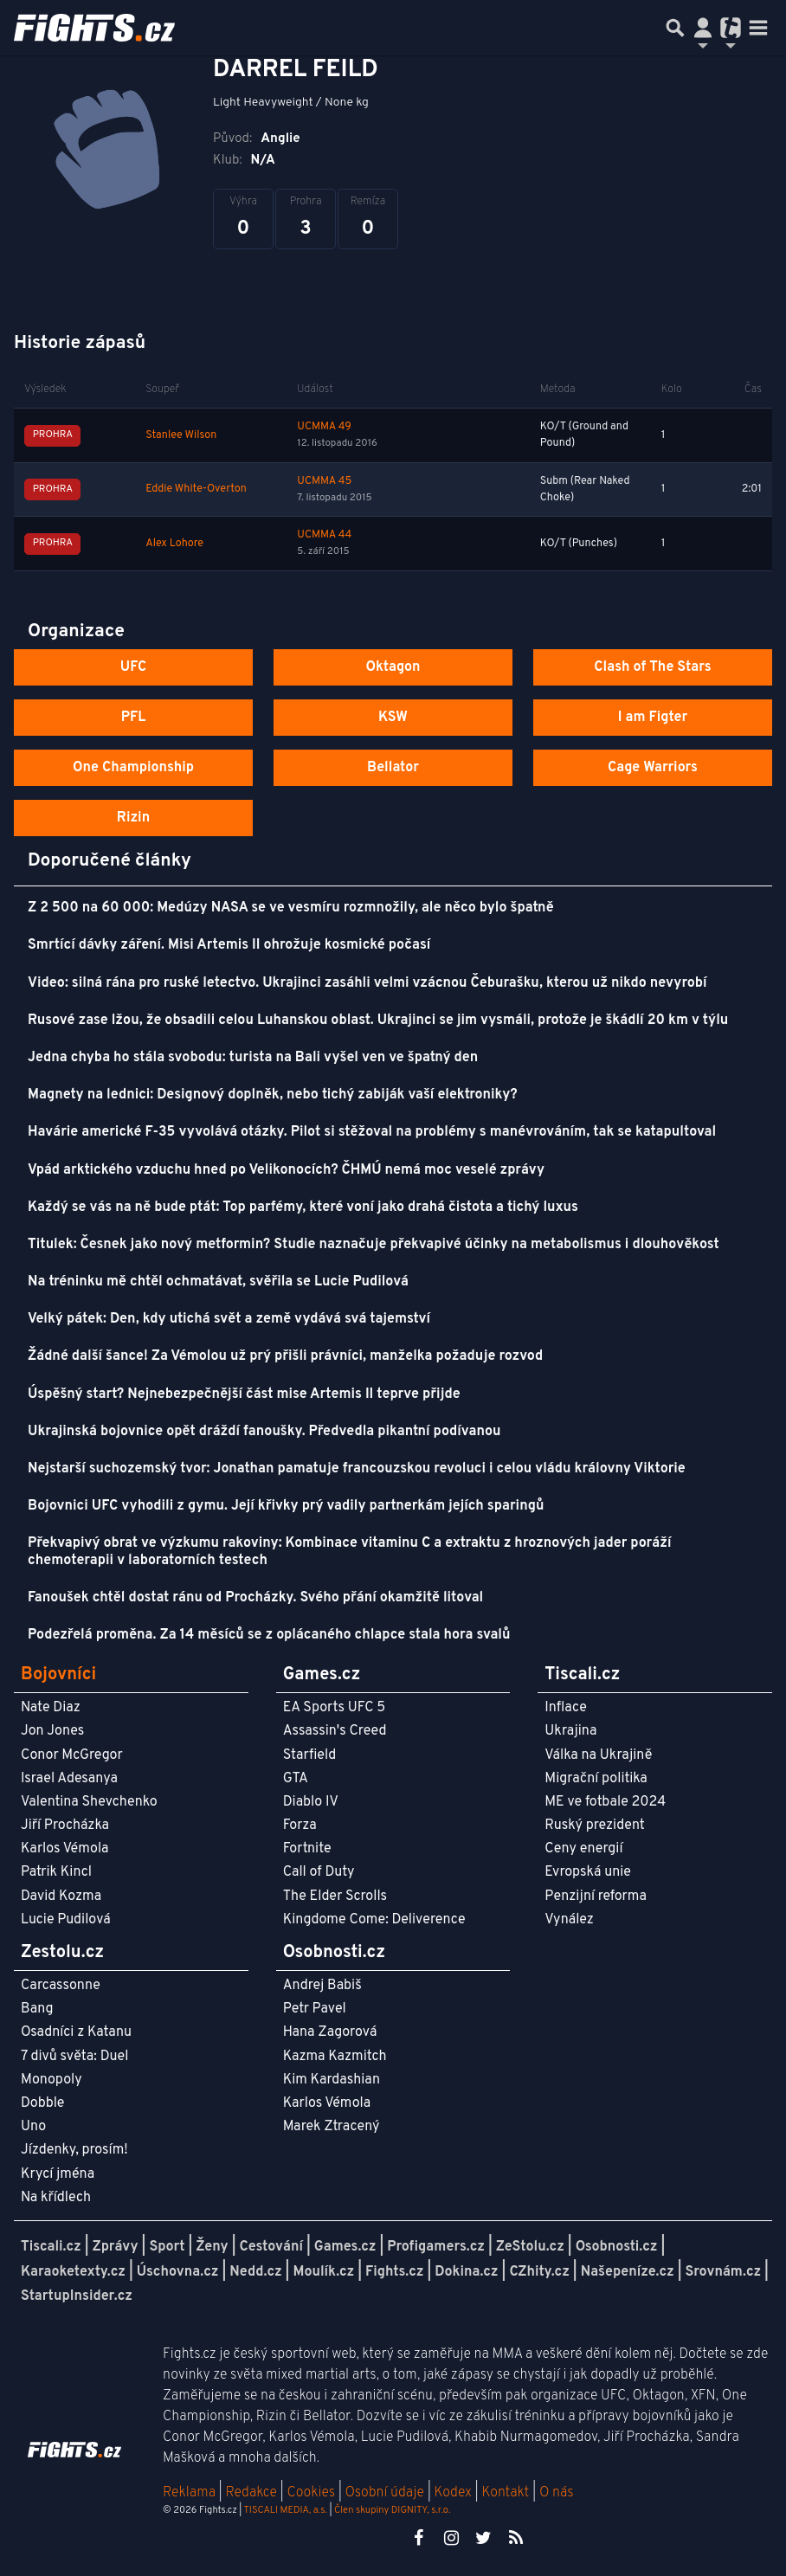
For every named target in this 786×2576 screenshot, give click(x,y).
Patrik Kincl (56, 1872)
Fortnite (307, 1849)
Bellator (393, 767)
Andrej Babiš (322, 1985)
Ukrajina (570, 1731)
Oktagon (392, 667)
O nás (556, 2493)
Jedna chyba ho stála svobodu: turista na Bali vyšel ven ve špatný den (253, 1057)
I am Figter (653, 717)
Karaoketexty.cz (73, 2272)
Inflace (565, 1707)
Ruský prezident (594, 1825)
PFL (133, 717)
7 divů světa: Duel (74, 2056)
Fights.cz (394, 2272)
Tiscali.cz (51, 2247)
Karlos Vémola (65, 1849)
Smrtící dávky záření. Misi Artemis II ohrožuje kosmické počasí (229, 945)
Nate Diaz (51, 1707)
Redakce (250, 2493)
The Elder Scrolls (335, 1896)
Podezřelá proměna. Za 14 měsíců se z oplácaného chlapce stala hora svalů (269, 1635)
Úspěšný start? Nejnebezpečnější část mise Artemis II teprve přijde (244, 1394)
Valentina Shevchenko (89, 1802)
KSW (393, 717)
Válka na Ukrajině (598, 1755)
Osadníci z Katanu (76, 2032)
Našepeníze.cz (627, 2272)
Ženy (212, 2247)
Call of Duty (319, 1872)
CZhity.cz (539, 2272)
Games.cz (345, 2247)
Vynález (569, 1920)
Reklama (189, 2493)
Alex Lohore (174, 544)
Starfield (309, 1755)
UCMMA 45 (324, 481)
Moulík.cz (323, 2272)
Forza (300, 1825)
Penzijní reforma (595, 1896)
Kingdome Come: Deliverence (374, 1920)
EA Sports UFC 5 (334, 1707)
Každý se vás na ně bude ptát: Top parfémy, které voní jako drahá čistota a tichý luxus (303, 1207)
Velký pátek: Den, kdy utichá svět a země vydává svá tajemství (229, 1319)
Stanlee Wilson (180, 435)
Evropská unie (587, 1872)
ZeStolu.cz (530, 2247)
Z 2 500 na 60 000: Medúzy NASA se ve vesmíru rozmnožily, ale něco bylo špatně (291, 908)
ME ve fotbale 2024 (605, 1802)
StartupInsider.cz (76, 2296)
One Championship (133, 767)
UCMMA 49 (324, 427)
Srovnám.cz (724, 2272)
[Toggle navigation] (758, 27)
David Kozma (61, 1896)
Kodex (455, 2493)
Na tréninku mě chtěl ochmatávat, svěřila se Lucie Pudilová (218, 1282)
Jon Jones (52, 1731)
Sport (166, 2247)
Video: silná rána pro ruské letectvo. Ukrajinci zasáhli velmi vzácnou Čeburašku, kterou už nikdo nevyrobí (367, 983)
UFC (133, 667)
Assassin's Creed (335, 1731)
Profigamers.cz (436, 2247)
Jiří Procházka (65, 1825)
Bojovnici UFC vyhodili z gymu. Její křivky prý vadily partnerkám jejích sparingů (286, 1506)
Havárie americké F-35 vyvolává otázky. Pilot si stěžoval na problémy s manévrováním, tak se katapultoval (372, 1132)
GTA (295, 1778)
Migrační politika (595, 1778)
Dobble (42, 2103)
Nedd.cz (255, 2272)
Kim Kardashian (331, 2080)
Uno (33, 2126)
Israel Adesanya (69, 1778)
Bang (37, 2009)
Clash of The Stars (652, 667)
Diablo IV (310, 1802)
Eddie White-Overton (196, 489)
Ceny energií (583, 1849)
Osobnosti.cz (617, 2247)
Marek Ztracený (331, 2126)
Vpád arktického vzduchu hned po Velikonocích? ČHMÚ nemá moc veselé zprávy (286, 1170)
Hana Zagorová (330, 2032)
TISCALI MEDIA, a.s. (284, 2510)
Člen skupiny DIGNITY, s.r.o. (392, 2510)
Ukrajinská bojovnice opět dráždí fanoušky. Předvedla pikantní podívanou (264, 1431)
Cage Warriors (653, 767)
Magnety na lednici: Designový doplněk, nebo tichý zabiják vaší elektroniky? (273, 1095)
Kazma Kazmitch (335, 2056)
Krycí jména (57, 2174)
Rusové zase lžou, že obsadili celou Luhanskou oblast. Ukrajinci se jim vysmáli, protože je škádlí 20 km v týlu (378, 1020)
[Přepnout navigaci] (703, 27)
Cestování (270, 2247)
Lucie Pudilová (66, 1920)
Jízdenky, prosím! (74, 2150)
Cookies (311, 2493)
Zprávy (116, 2247)
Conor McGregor (72, 1755)
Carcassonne (60, 1985)
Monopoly (51, 2080)
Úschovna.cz (178, 2272)
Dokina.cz (466, 2272)
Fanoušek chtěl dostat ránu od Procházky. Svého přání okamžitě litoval (255, 1598)
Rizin (133, 818)
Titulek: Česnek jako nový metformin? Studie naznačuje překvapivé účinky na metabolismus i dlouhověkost (373, 1244)
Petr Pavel (314, 2009)
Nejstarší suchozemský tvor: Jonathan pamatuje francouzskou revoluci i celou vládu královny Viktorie (357, 1469)
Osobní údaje (384, 2493)
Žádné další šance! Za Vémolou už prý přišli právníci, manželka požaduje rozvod (285, 1356)
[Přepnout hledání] (675, 27)
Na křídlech (56, 2197)
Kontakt (506, 2493)
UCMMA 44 (324, 535)
